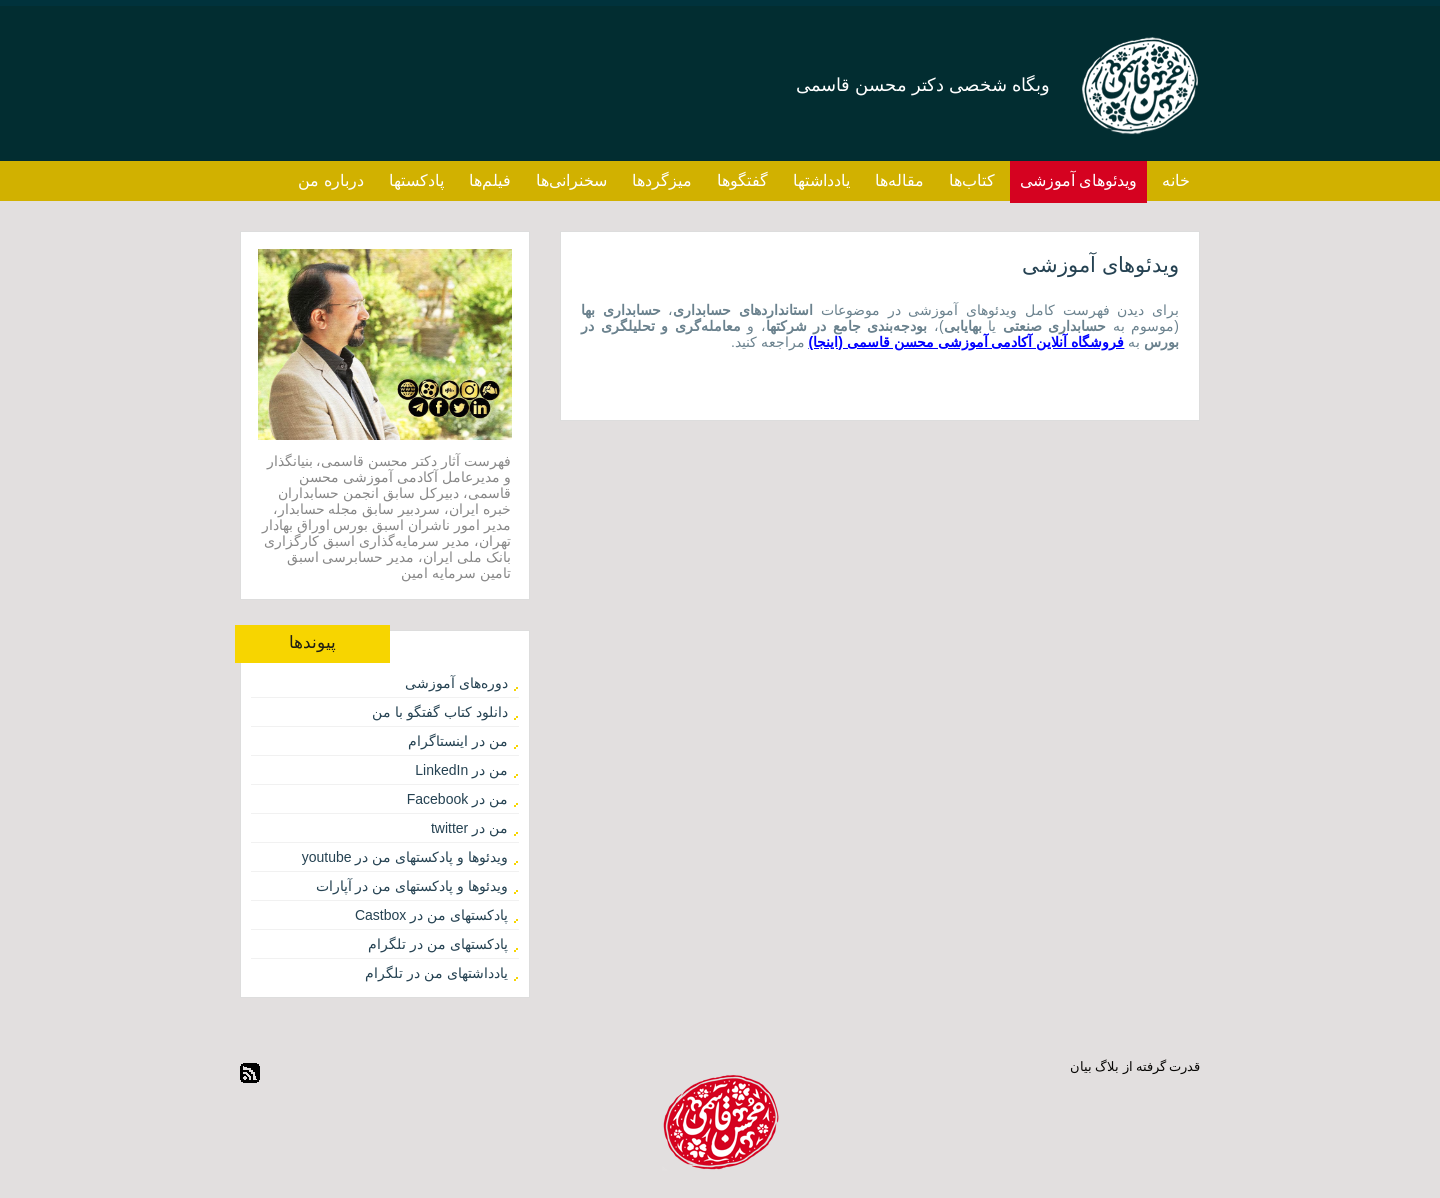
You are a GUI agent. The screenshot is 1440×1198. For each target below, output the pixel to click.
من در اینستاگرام (458, 741)
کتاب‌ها (972, 180)
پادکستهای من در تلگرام (438, 944)
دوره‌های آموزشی (456, 683)
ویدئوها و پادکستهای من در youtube (405, 857)
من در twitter (469, 828)
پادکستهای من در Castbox (431, 915)
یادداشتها (821, 180)
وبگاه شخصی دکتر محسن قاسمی (923, 85)
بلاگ (1107, 1066)
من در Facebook (457, 799)
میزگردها (662, 180)
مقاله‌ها (899, 180)
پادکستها (416, 180)
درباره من (330, 180)
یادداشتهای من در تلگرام (436, 973)
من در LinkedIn (461, 770)
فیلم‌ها (490, 180)
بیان (1081, 1066)
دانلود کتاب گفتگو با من (440, 712)
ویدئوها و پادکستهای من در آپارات (412, 886)
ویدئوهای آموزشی (1078, 180)
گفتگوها (742, 180)
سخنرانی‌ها (571, 180)
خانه (1176, 180)
